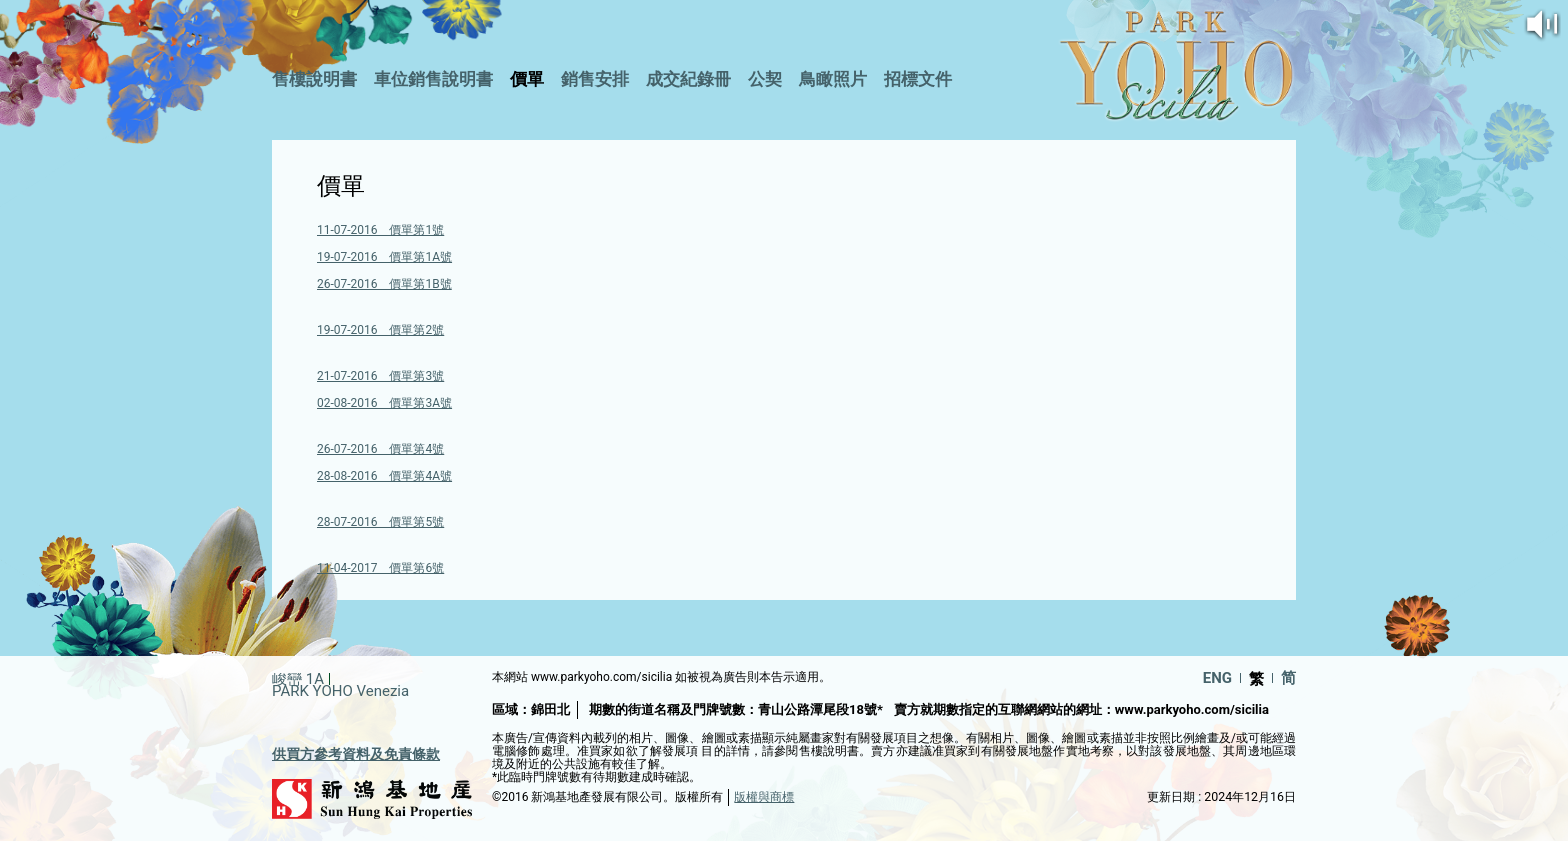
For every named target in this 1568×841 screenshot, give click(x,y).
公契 (765, 79)
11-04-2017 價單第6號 (380, 568)
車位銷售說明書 (433, 79)
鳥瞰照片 (833, 79)
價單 (527, 79)
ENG (1217, 678)
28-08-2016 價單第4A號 (384, 476)
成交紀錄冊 (688, 79)
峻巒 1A (298, 679)
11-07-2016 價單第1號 (380, 230)
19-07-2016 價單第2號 (380, 330)
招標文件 (918, 79)
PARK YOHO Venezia (340, 691)
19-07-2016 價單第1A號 (384, 257)
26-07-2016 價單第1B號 (384, 284)
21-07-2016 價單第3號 (380, 376)
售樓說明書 (314, 79)
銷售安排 (595, 79)
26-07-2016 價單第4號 (380, 449)
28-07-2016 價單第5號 (380, 522)
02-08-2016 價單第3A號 (384, 403)
